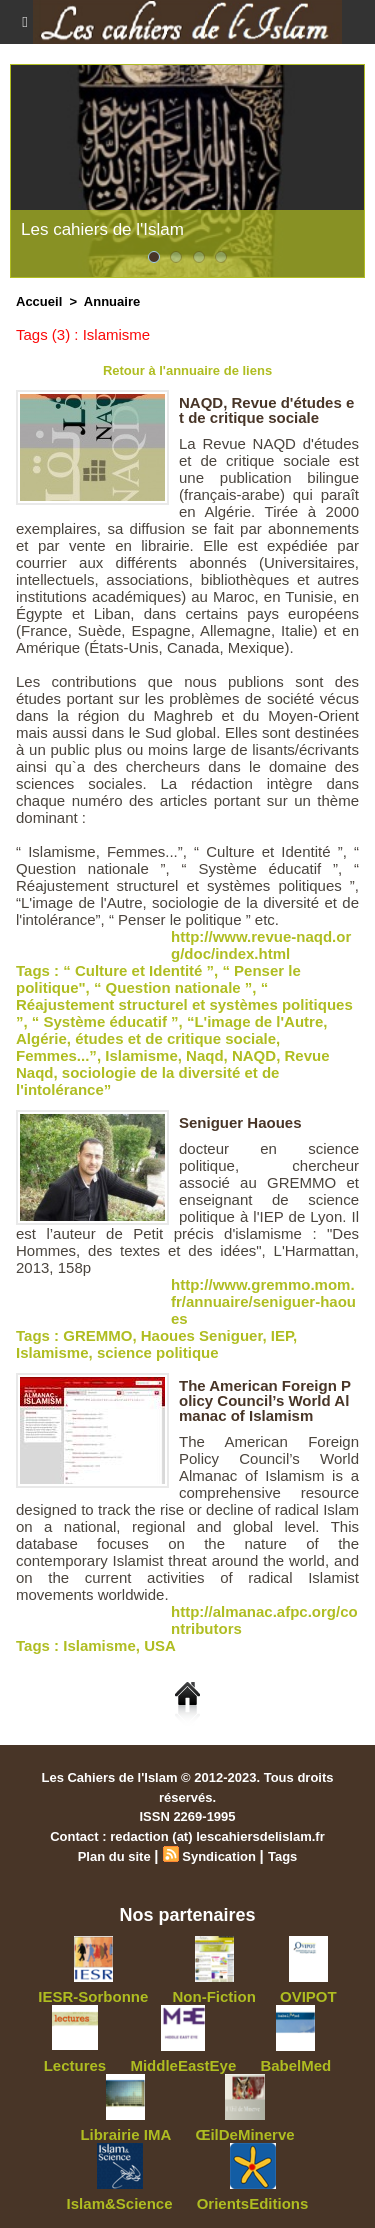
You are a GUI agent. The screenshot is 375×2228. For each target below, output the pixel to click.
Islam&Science (120, 2203)
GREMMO (97, 1335)
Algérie (41, 1038)
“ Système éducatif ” (105, 1021)
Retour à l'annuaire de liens (187, 370)
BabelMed (295, 2065)
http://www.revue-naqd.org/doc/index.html (261, 945)
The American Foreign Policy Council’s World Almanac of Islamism (265, 1400)
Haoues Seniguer (202, 1335)
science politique (158, 1352)
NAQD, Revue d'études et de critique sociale (266, 410)
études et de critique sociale (175, 1038)
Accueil (39, 301)
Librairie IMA (125, 2134)
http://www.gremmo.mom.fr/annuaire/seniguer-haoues (263, 1301)
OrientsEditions (253, 2203)
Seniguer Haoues (240, 1122)
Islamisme (141, 1055)
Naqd (205, 1055)
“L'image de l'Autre (255, 1021)
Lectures (75, 2065)
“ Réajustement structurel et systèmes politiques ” (184, 1004)
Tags (282, 1856)
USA (160, 1645)
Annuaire (112, 301)
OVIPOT (308, 1996)
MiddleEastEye (183, 2065)
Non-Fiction (214, 1996)
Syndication (219, 1856)
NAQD (254, 1055)
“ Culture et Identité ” (138, 970)
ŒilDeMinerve (244, 2134)
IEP (282, 1335)
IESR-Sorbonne (93, 1996)
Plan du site (114, 1856)
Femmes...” (56, 1055)
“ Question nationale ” (173, 987)
